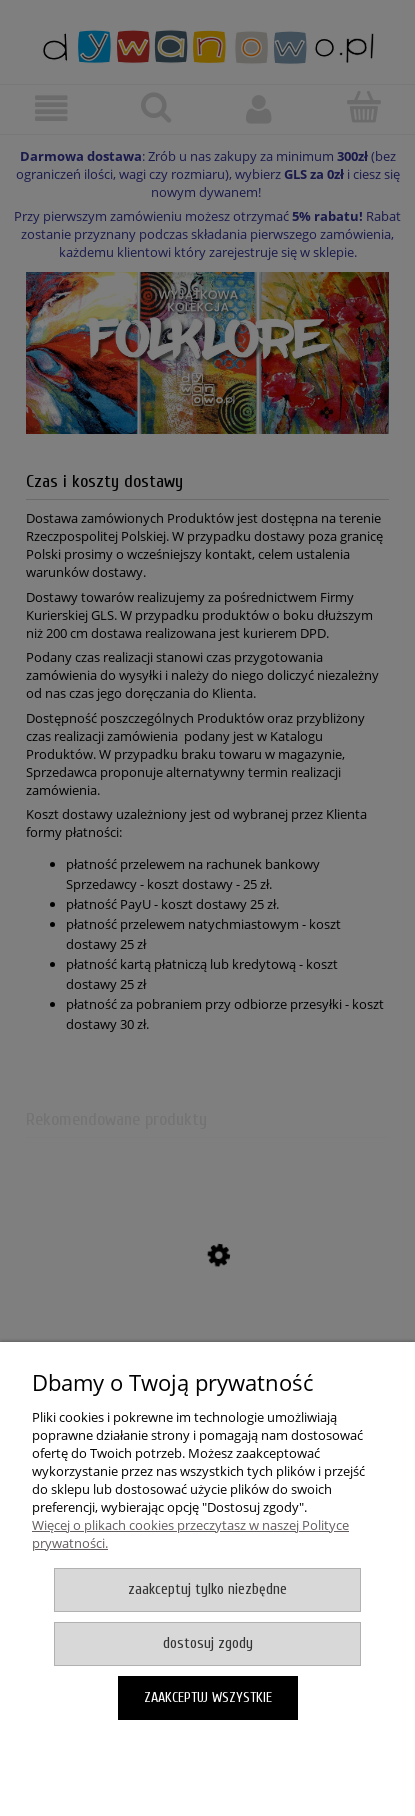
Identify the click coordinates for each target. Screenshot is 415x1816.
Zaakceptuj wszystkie (208, 1697)
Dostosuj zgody (208, 1643)
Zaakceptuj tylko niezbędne (207, 1589)
